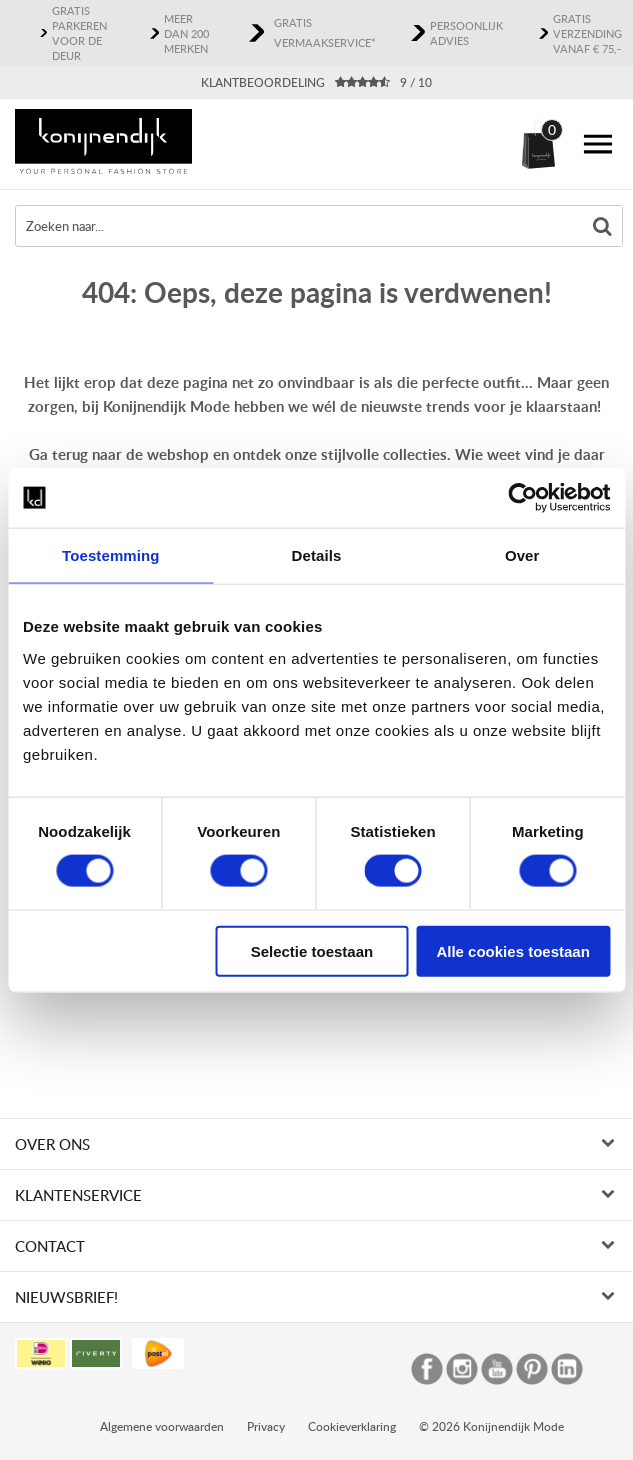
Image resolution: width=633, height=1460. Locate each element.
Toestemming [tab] (111, 555)
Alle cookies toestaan (512, 950)
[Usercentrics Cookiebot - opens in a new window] (522, 498)
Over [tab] (522, 555)
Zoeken (602, 226)
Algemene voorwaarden (162, 1317)
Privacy (266, 1317)
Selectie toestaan (312, 950)
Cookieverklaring (352, 1317)
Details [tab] (317, 555)
